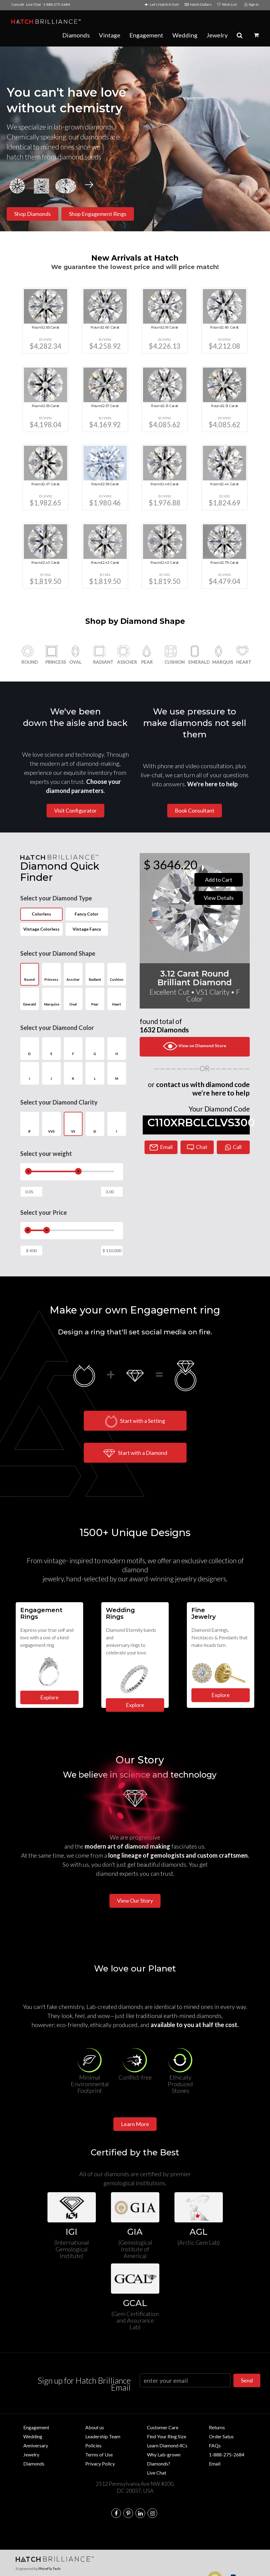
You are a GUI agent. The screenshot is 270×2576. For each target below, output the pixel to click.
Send (247, 2380)
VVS (51, 1123)
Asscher (73, 973)
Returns (217, 2427)
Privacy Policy (100, 2463)
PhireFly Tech (49, 2568)
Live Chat (33, 4)
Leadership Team (102, 2436)
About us (94, 2427)
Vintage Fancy (87, 929)
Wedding (184, 35)
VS (73, 1123)
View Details (219, 897)
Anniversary (35, 2445)
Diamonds (76, 35)
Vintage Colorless (41, 929)
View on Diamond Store (194, 1046)
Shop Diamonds (32, 213)
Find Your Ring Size (166, 2436)
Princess (51, 973)
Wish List (227, 4)
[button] (256, 35)
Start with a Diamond (135, 1453)
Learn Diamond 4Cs (167, 2445)
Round (30, 973)
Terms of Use (99, 2454)
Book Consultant (194, 810)
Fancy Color (87, 913)
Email (161, 1147)
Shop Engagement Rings (97, 213)
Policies (93, 2445)
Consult (17, 4)
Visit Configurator (75, 810)
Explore (220, 1695)
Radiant (95, 973)
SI (95, 1123)
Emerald (29, 998)
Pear (95, 998)
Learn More (135, 2124)
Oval (73, 998)
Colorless (46, 913)
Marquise (51, 998)
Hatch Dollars (199, 4)
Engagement (146, 35)
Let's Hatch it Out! (163, 4)
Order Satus (221, 2436)
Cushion (116, 973)
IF (29, 1123)
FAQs (215, 2445)
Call (233, 1147)
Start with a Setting (135, 1421)
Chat (197, 1147)
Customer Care (162, 2427)
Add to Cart (218, 879)
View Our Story (135, 1900)
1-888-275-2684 (56, 4)
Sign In (251, 4)
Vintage (109, 35)
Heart (117, 998)
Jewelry (217, 35)
